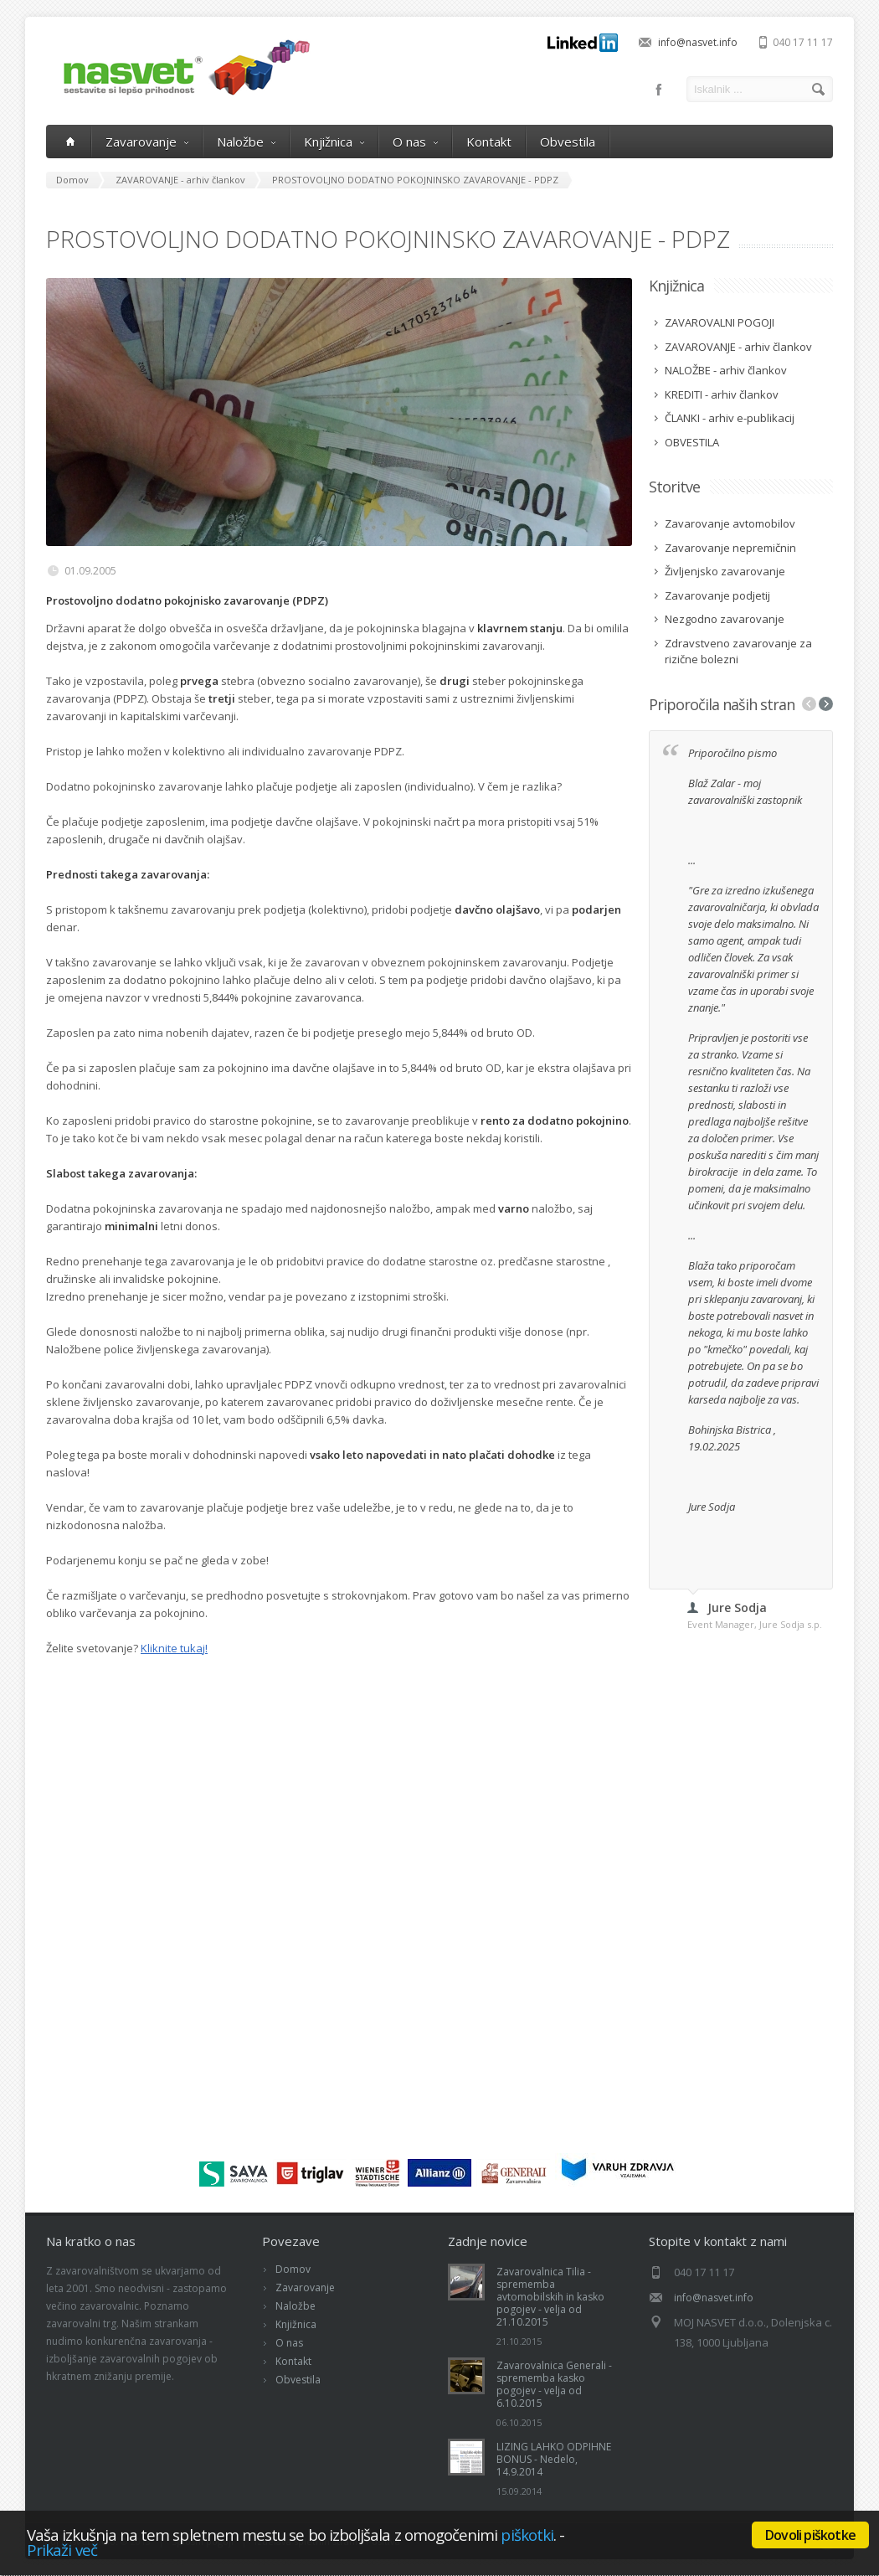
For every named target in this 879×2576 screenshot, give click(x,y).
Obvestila (567, 141)
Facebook (659, 89)
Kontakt (488, 141)
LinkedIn (582, 42)
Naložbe (246, 141)
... (692, 860)
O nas (415, 141)
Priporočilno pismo (733, 752)
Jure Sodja (711, 1506)
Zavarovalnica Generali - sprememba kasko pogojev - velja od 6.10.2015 (554, 2384)
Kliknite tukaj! (174, 1648)
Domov (293, 2269)
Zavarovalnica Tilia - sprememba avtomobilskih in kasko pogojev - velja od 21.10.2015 (550, 2296)
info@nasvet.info (698, 42)
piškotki (527, 2534)
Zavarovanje (146, 141)
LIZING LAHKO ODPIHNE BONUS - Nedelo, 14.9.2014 (553, 2459)
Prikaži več (62, 2549)
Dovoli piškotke (810, 2535)
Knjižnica (334, 141)
